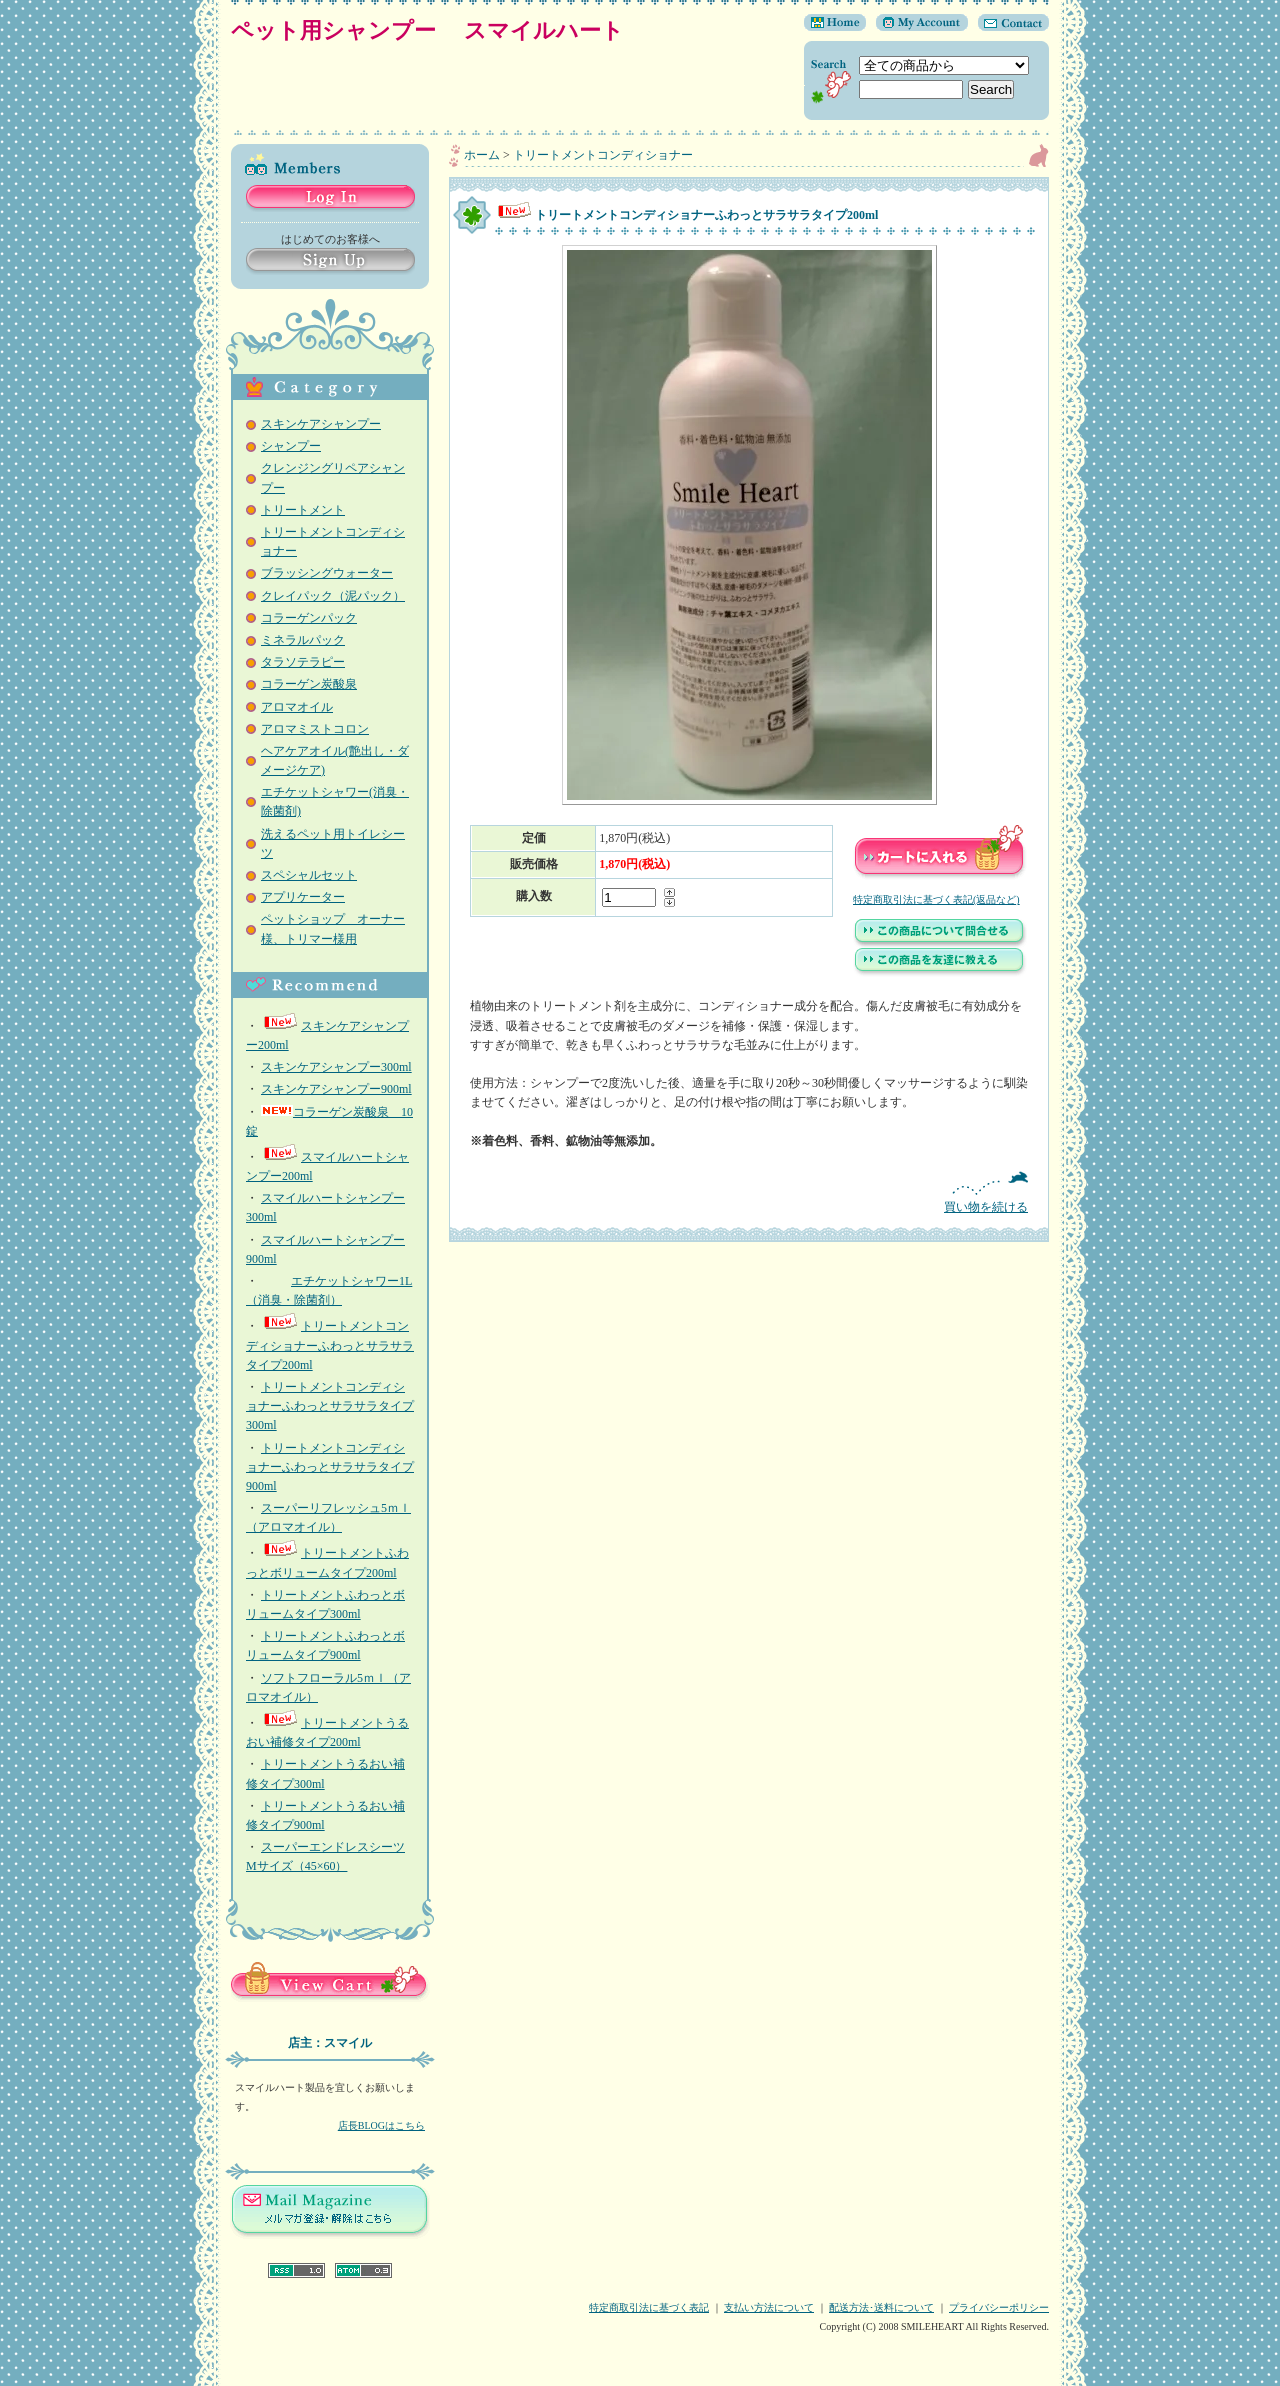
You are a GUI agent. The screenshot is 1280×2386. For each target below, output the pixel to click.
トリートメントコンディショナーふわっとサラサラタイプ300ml (330, 1406)
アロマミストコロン (315, 729)
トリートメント (303, 510)
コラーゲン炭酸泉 (309, 684)
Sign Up (330, 261)
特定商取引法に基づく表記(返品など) (936, 899)
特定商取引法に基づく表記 (649, 2307)
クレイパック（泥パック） (333, 596)
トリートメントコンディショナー (603, 155)
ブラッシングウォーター (327, 573)
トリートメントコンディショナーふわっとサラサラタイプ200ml (330, 1345)
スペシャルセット (309, 875)
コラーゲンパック (309, 618)
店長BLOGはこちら (381, 2125)
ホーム (482, 155)
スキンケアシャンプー (321, 424)
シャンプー (291, 446)
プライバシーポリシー (999, 2307)
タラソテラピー (303, 662)
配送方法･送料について (881, 2307)
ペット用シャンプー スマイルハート (438, 30)
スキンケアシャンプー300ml (336, 1067)
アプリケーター (303, 897)
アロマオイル (297, 707)
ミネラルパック (303, 640)
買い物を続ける (749, 1192)
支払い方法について (769, 2307)
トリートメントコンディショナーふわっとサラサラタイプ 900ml (330, 1467)
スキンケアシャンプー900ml (336, 1089)
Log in (330, 198)
